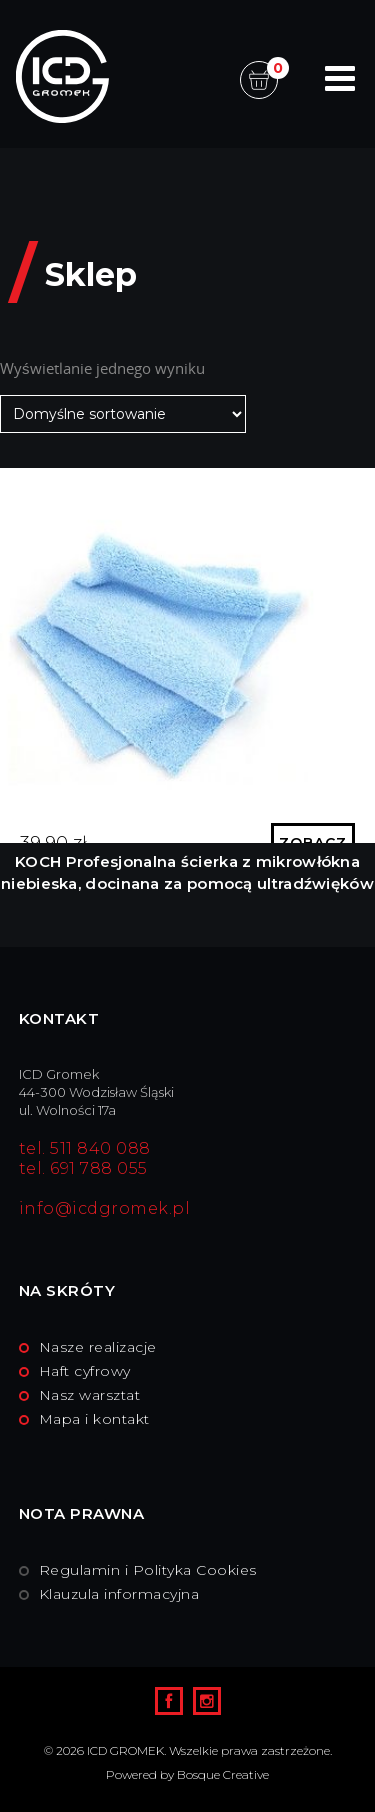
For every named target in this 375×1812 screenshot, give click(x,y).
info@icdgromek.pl (105, 1208)
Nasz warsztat (90, 1395)
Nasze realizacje (98, 1347)
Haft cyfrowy (85, 1371)
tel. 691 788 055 (83, 1168)
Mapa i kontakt (94, 1419)
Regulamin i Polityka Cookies (148, 1570)
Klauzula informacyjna (119, 1594)
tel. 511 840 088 (85, 1148)
